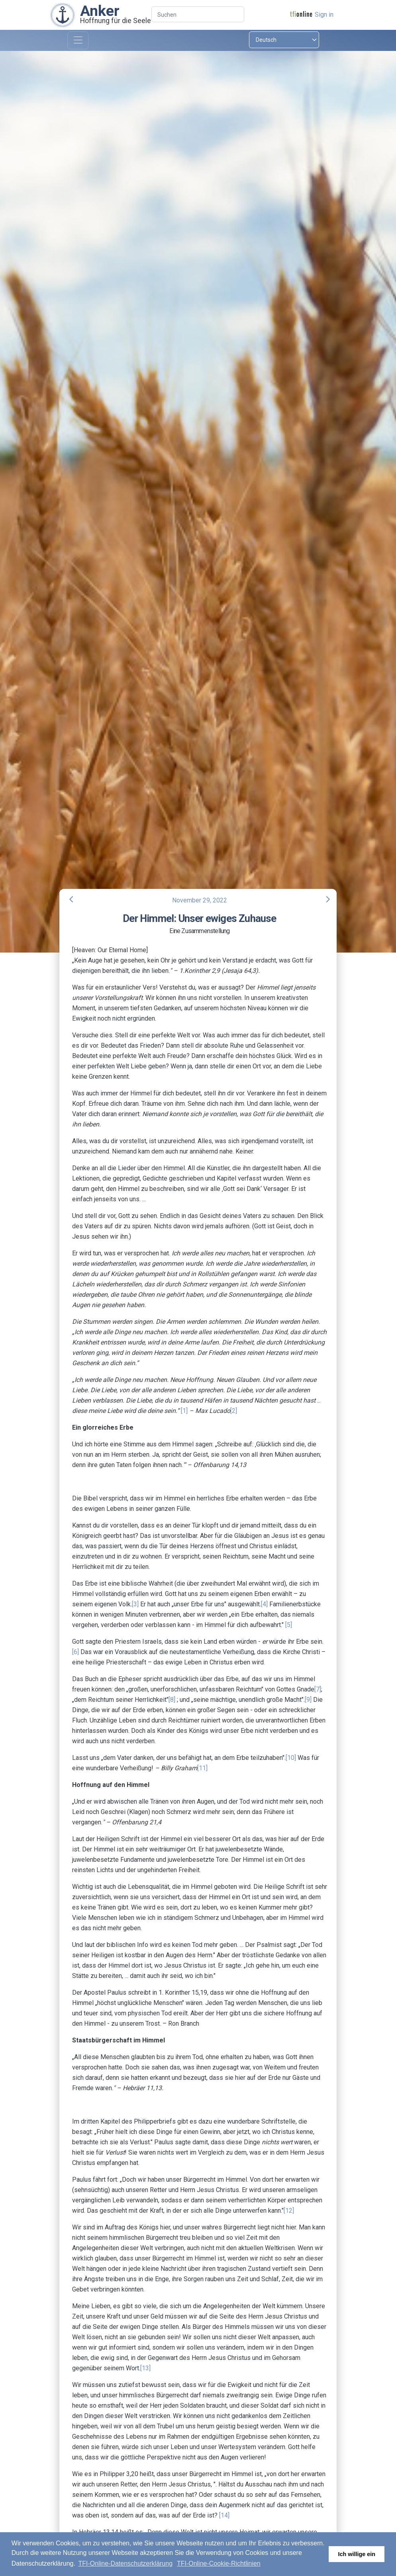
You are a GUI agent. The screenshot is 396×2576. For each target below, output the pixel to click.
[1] (184, 1411)
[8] (172, 1699)
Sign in (324, 14)
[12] (289, 2210)
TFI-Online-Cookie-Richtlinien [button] (219, 2563)
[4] (264, 1604)
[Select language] (284, 39)
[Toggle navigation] (77, 40)
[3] (135, 1604)
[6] (75, 1652)
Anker (100, 10)
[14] (224, 2515)
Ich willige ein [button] (356, 2554)
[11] (202, 1768)
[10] (291, 1758)
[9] (308, 1699)
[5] (288, 1625)
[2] (233, 1411)
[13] (145, 2368)
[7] (317, 1689)
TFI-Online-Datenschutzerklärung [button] (125, 2563)
